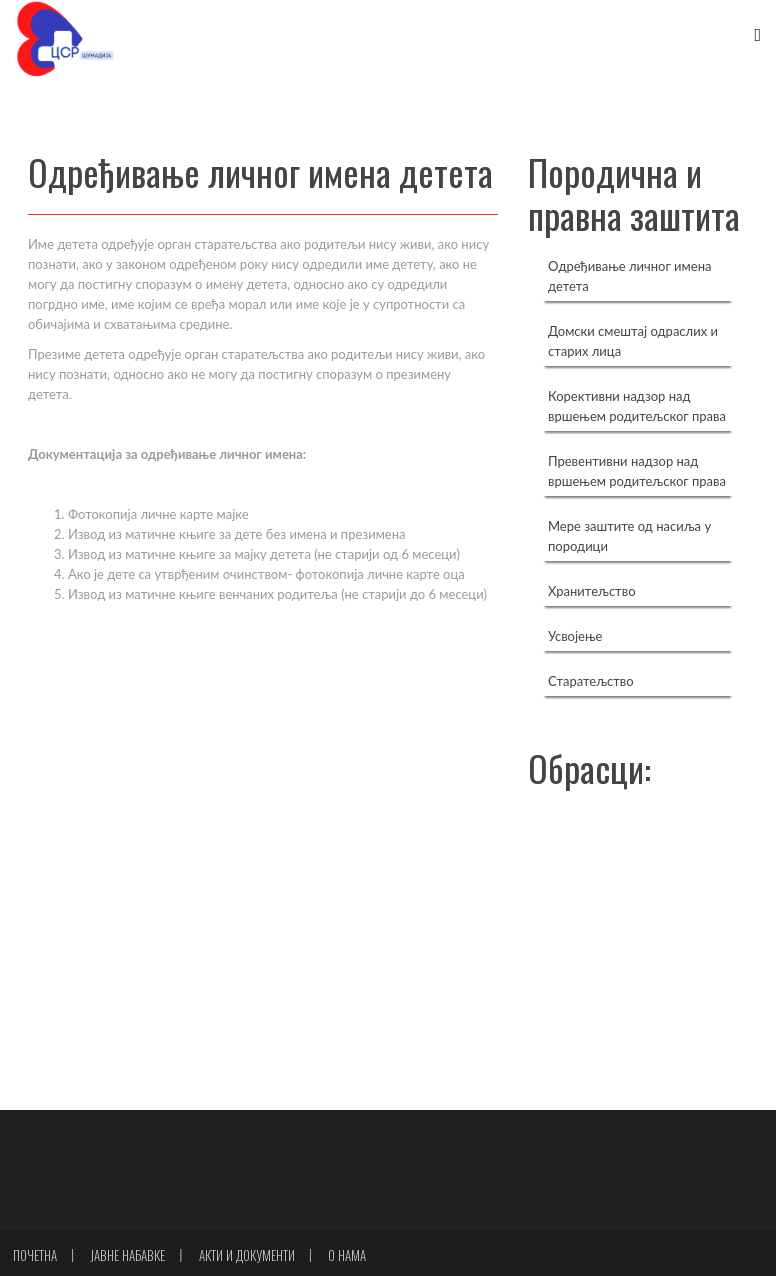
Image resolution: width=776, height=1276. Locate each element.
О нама (347, 1255)
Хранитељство (592, 591)
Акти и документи (247, 1255)
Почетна (35, 1255)
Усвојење (575, 636)
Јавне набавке (127, 1255)
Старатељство (591, 681)
